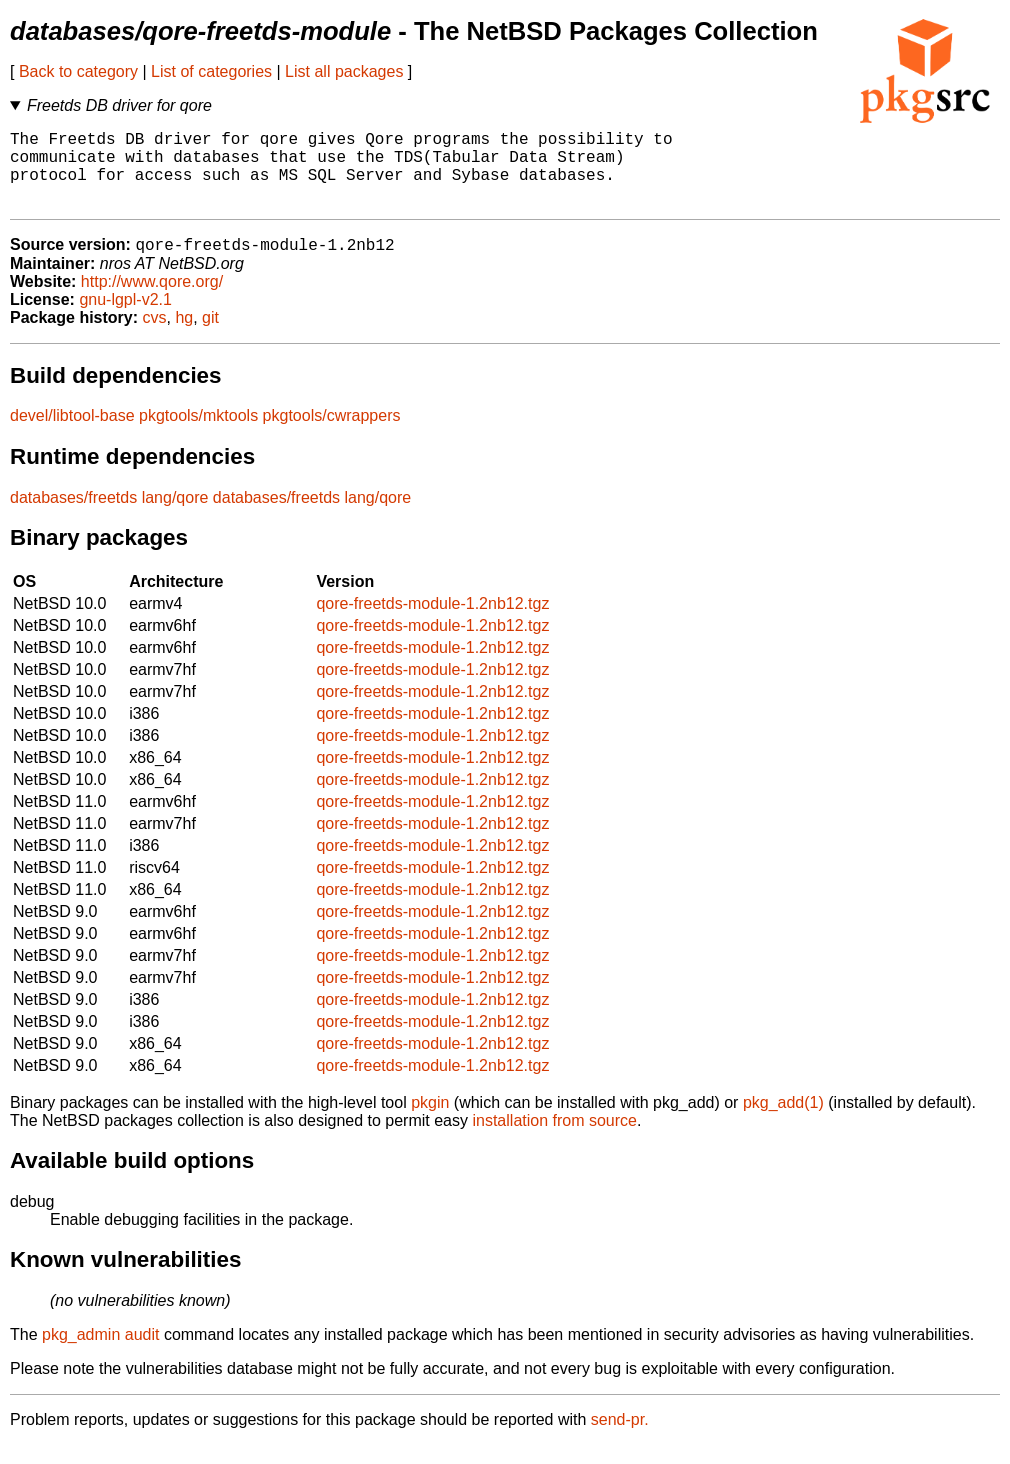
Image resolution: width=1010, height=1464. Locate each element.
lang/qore (175, 516)
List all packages (344, 71)
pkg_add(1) (783, 1121)
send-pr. (620, 1438)
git (210, 336)
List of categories (211, 71)
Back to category (78, 71)
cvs (155, 336)
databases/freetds (73, 516)
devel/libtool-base (72, 434)
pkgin (430, 1121)
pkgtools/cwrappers (332, 434)
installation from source (554, 1139)
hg (184, 336)
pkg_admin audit (100, 1353)
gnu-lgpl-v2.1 (125, 318)
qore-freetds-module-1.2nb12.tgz (432, 622)
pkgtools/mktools (198, 434)
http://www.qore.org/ (152, 300)
